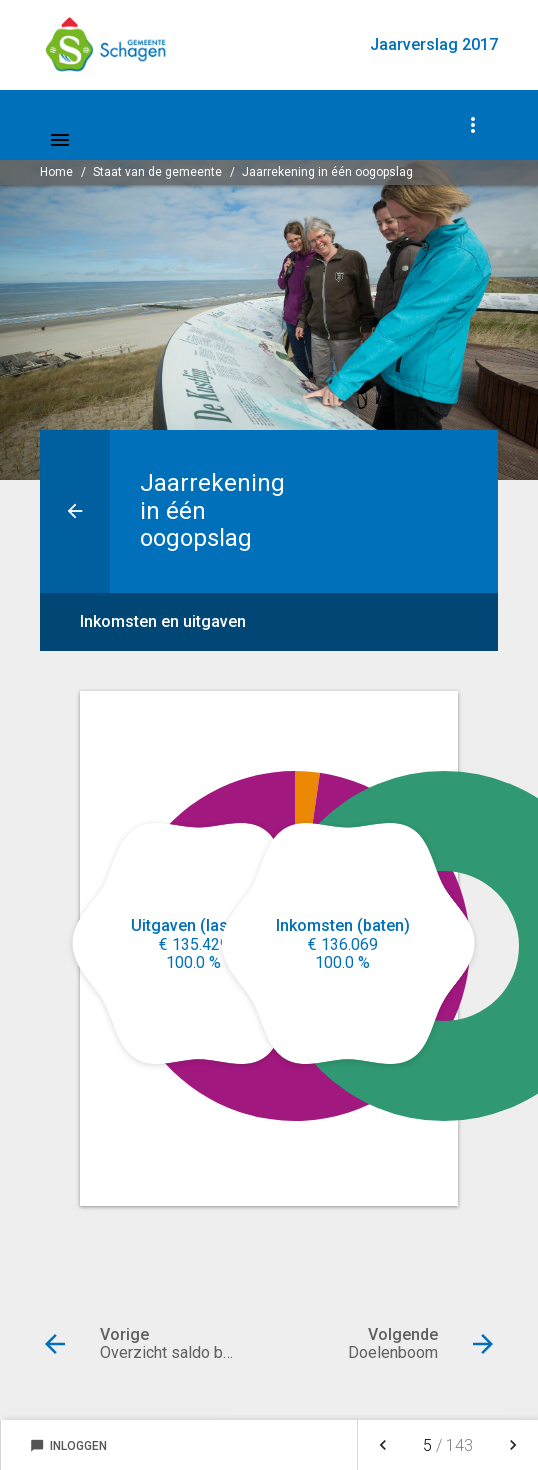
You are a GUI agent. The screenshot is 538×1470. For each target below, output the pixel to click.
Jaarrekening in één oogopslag (327, 172)
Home (56, 172)
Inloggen (68, 1446)
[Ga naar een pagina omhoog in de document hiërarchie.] (75, 511)
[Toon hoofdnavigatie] (60, 140)
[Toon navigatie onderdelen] (473, 125)
